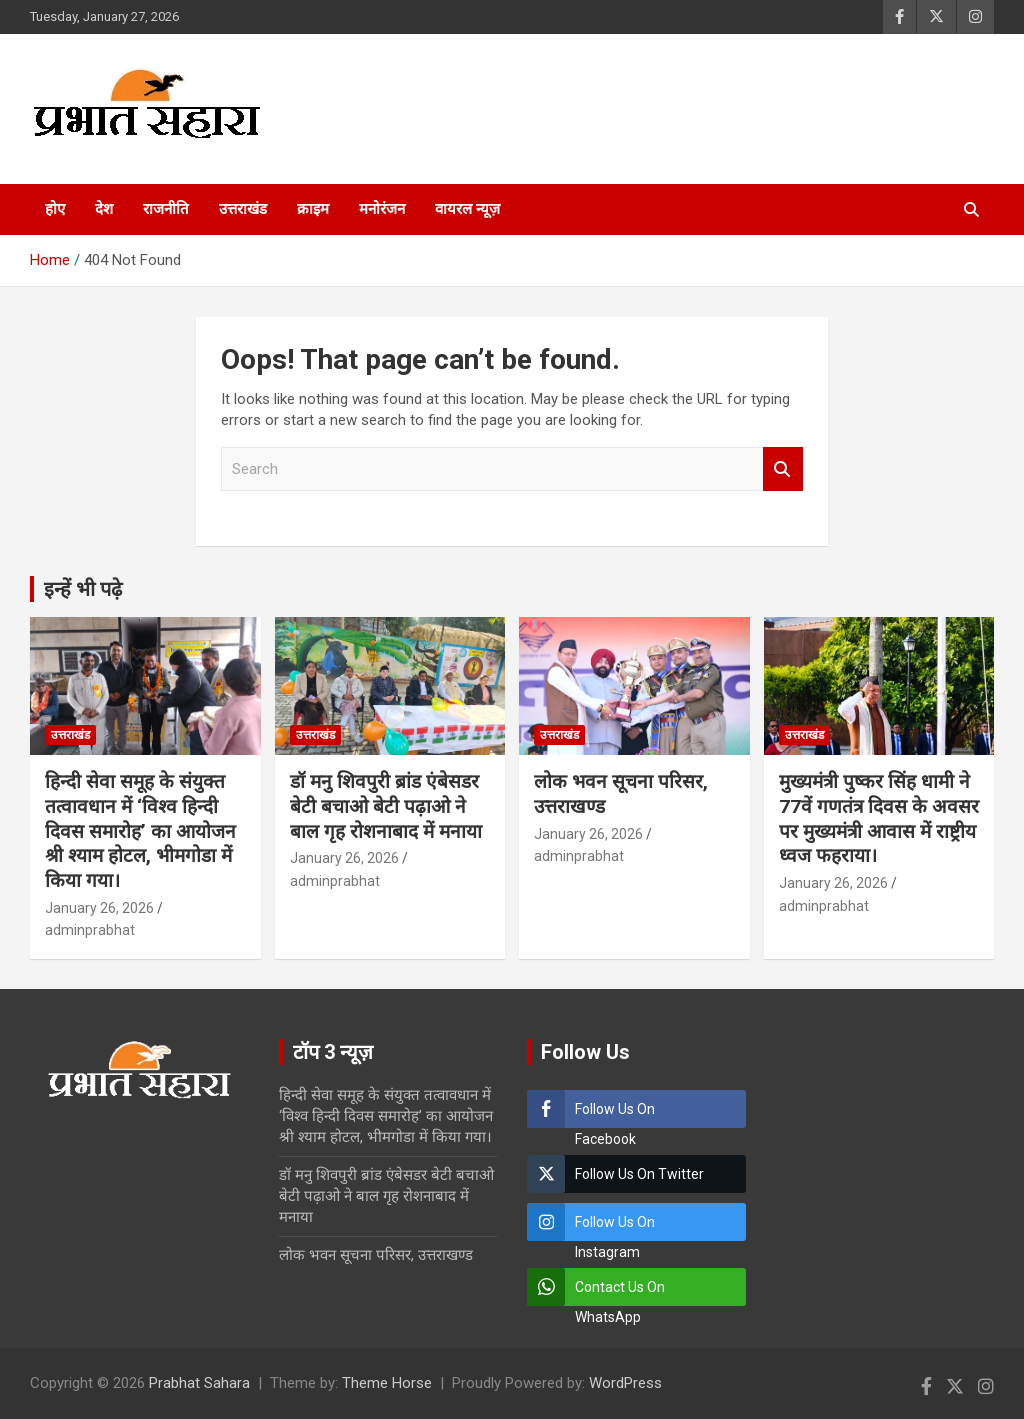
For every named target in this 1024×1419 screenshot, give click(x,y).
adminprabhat (90, 930)
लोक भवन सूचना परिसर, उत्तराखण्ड (376, 1255)
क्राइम (313, 209)
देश (104, 209)
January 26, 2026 (99, 908)
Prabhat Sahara (199, 1383)
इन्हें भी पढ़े (83, 589)
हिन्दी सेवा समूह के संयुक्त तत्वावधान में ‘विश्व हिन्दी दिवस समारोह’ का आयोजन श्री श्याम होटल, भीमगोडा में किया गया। (140, 831)
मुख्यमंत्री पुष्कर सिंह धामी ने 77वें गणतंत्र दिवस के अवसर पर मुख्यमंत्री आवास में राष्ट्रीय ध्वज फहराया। (879, 818)
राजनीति (166, 209)
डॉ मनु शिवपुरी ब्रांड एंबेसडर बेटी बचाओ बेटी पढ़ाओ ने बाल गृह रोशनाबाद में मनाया (386, 806)
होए (55, 209)
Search (783, 469)
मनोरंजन (382, 209)
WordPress (625, 1383)
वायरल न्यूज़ (467, 209)
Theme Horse (387, 1383)
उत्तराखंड (243, 209)
